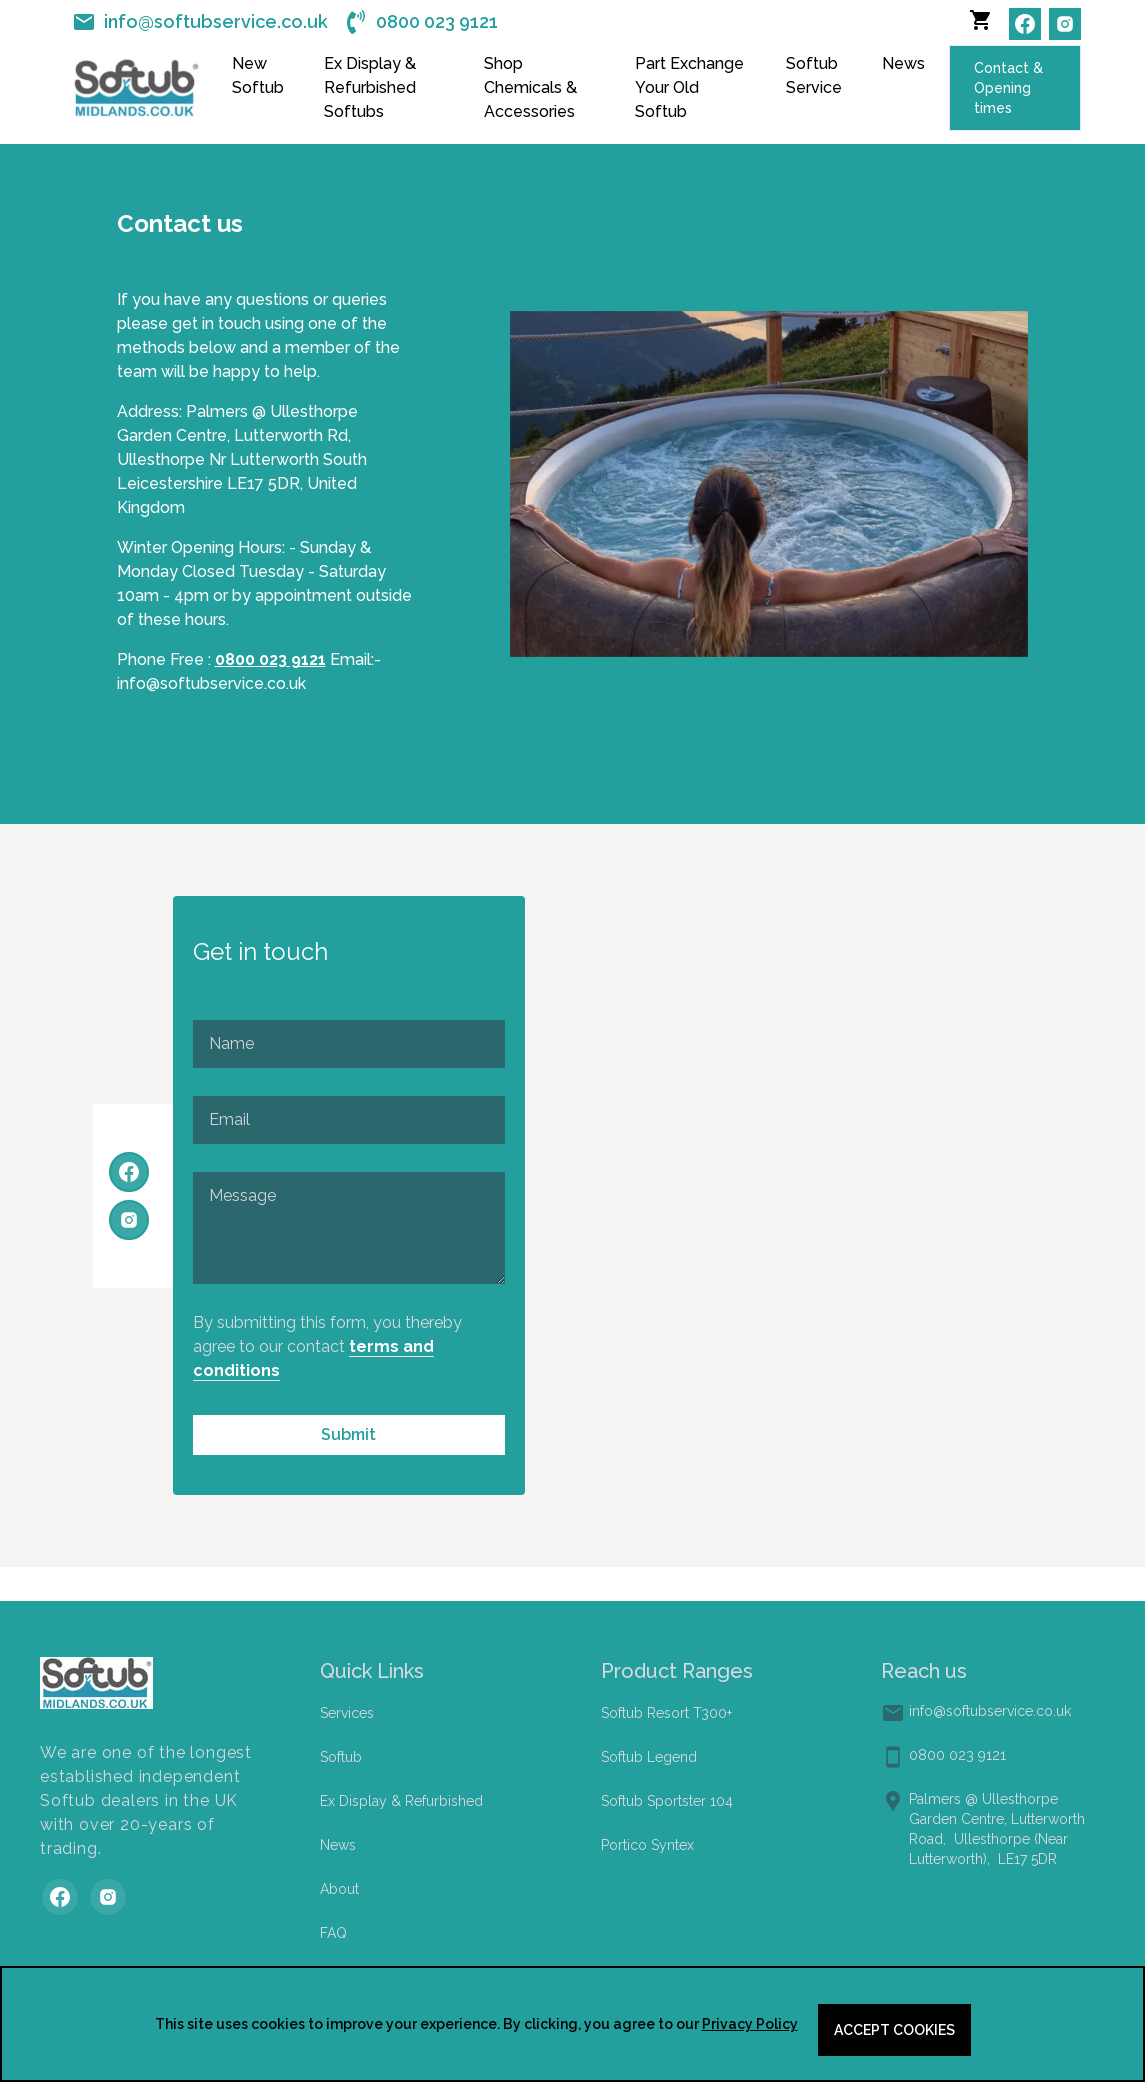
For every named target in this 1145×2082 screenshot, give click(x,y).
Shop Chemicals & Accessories (530, 87)
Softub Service (814, 75)
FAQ (333, 1933)
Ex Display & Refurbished (401, 1801)
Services (347, 1713)
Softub (341, 1757)
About (339, 1889)
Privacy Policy (750, 2024)
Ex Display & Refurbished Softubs (370, 87)
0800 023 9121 (270, 659)
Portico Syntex (647, 1845)
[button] (985, 24)
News (903, 63)
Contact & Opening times (1008, 88)
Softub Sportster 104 (667, 1801)
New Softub (258, 75)
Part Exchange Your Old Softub (689, 87)
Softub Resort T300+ (666, 1713)
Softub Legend (649, 1757)
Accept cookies (894, 2030)
